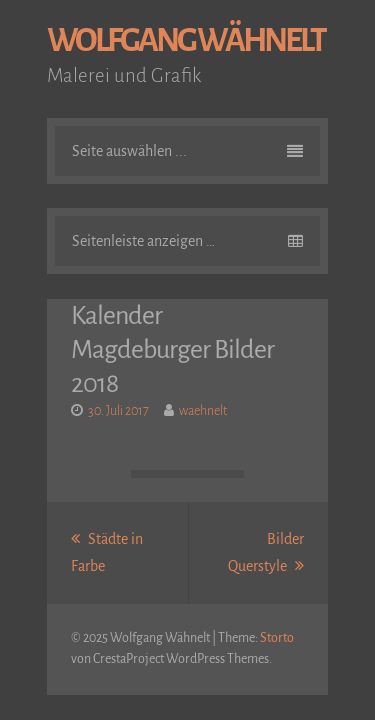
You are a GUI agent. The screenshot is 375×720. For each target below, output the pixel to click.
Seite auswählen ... (187, 151)
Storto (277, 638)
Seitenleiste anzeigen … (187, 241)
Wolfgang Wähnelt (186, 40)
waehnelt (203, 411)
